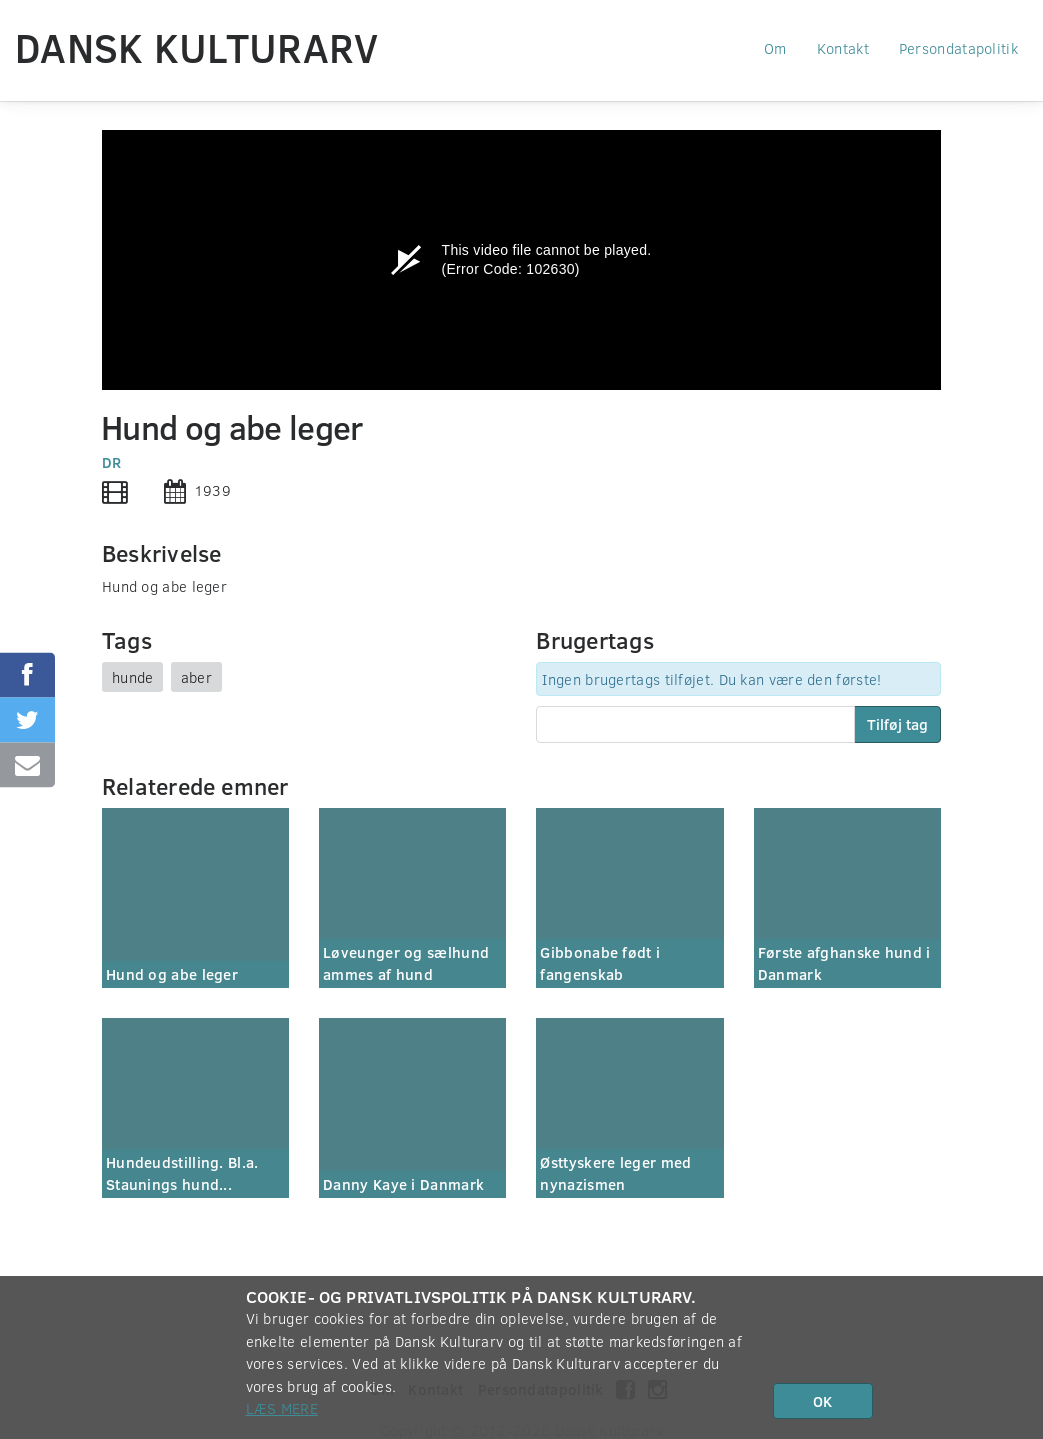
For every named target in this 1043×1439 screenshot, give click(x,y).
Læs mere (282, 1408)
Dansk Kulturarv (197, 47)
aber (196, 677)
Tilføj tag (897, 724)
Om (775, 48)
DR (112, 462)
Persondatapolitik (958, 48)
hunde (133, 677)
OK (822, 1401)
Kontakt (843, 48)
